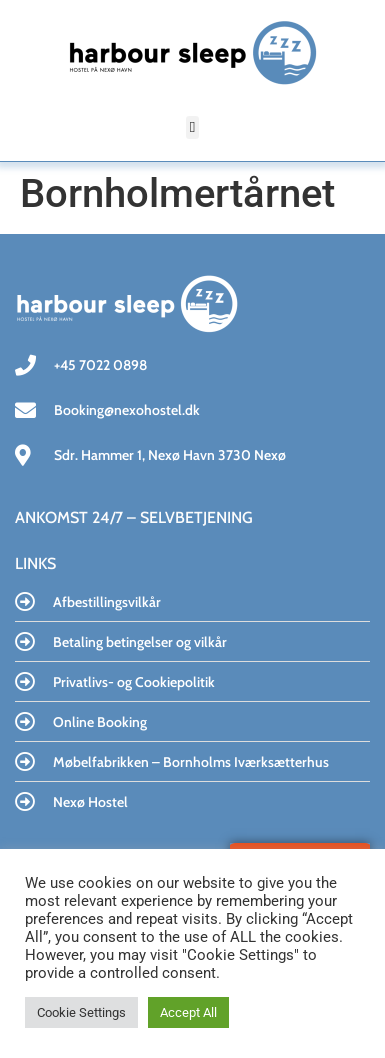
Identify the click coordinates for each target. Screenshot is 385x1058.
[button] (192, 127)
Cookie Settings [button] (81, 1012)
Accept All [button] (188, 1012)
